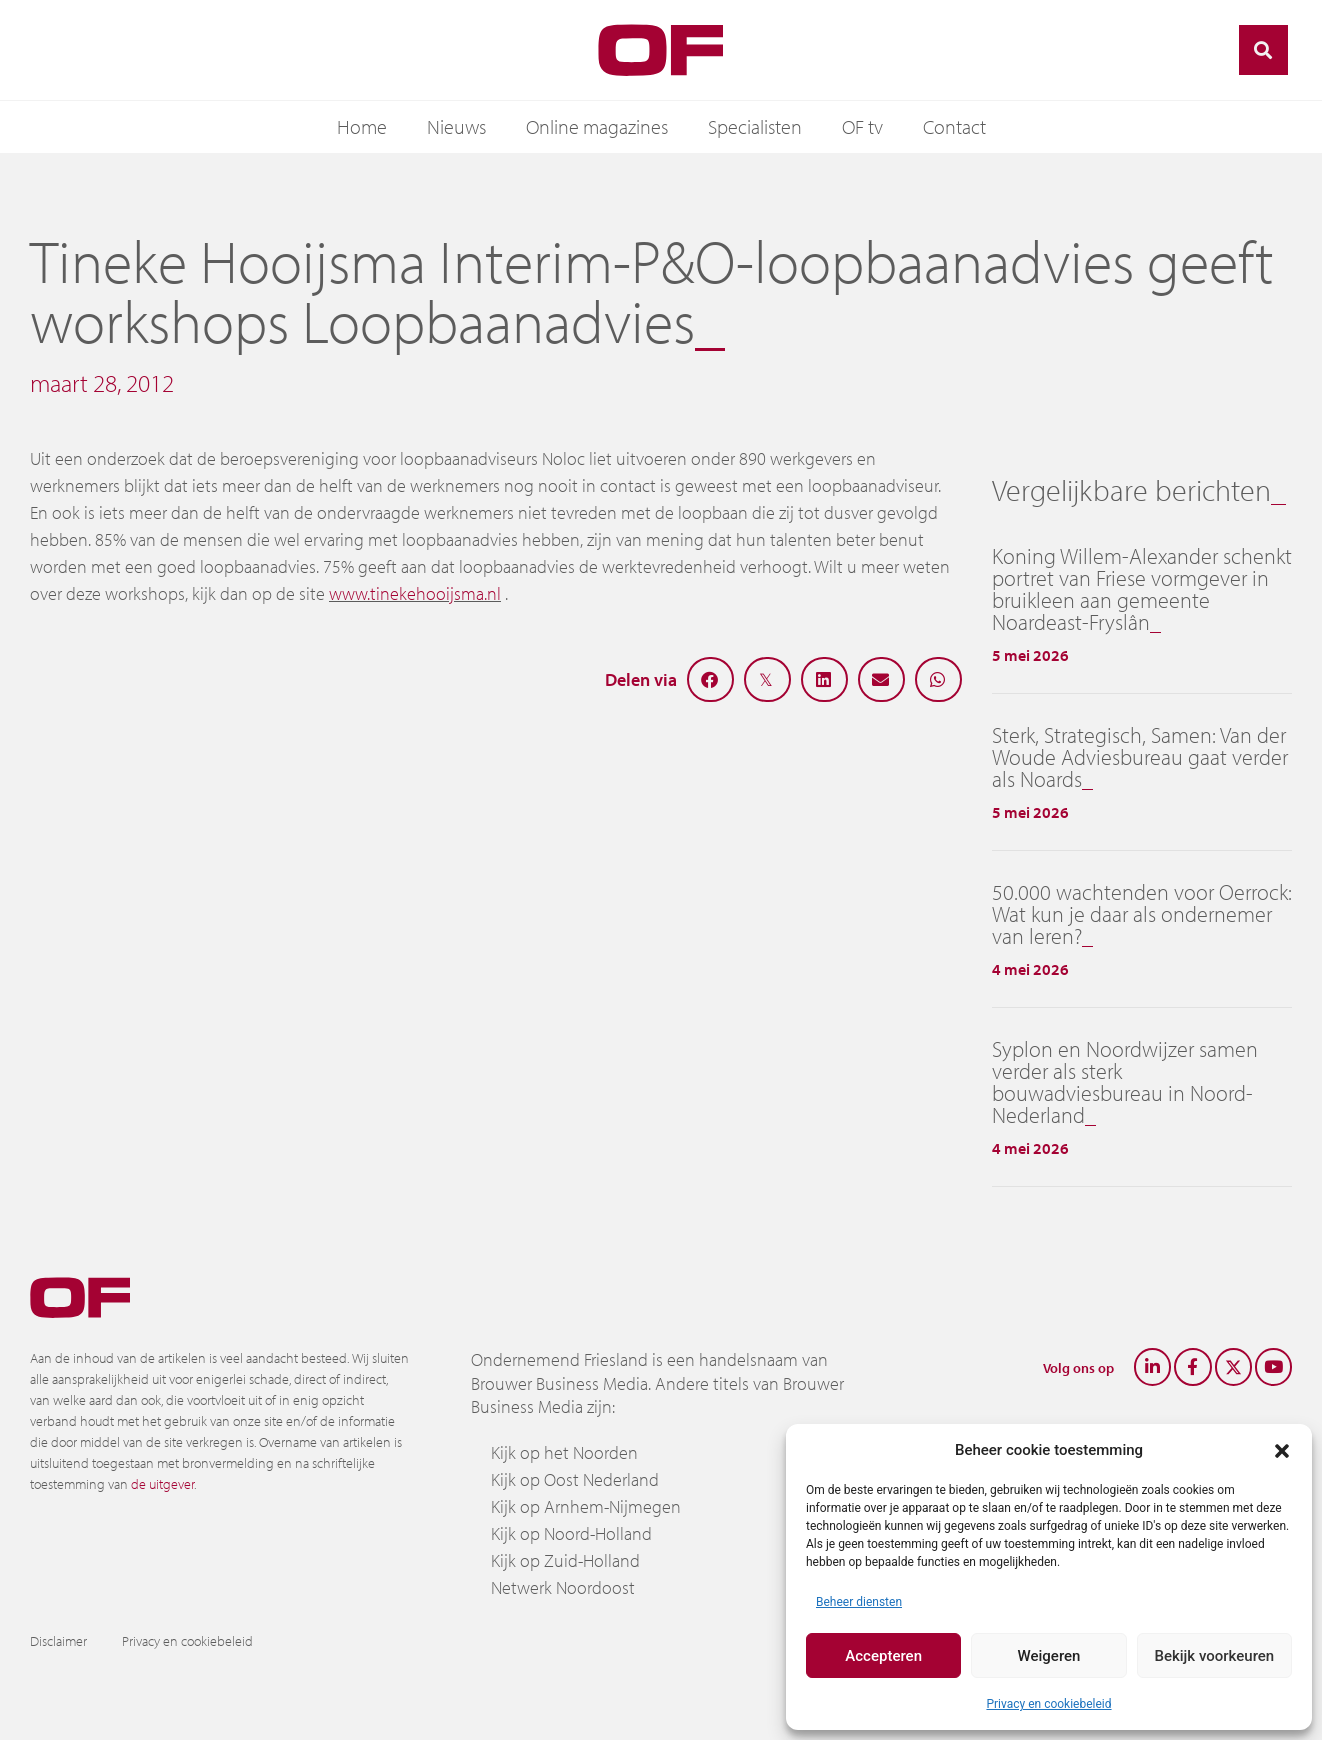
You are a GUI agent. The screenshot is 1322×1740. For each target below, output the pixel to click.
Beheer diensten (859, 1602)
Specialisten (755, 126)
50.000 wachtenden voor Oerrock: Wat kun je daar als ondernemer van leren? (1142, 914)
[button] (1282, 1450)
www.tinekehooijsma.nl (415, 593)
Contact (954, 126)
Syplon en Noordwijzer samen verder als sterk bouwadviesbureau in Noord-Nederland (1125, 1082)
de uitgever (162, 1484)
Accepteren (883, 1656)
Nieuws (456, 126)
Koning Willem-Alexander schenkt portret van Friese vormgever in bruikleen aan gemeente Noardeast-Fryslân (1142, 589)
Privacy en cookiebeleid (1048, 1704)
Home (362, 126)
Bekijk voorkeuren (1214, 1656)
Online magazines (597, 126)
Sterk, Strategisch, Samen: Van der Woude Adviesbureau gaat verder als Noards (1140, 757)
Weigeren (1049, 1656)
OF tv (862, 126)
